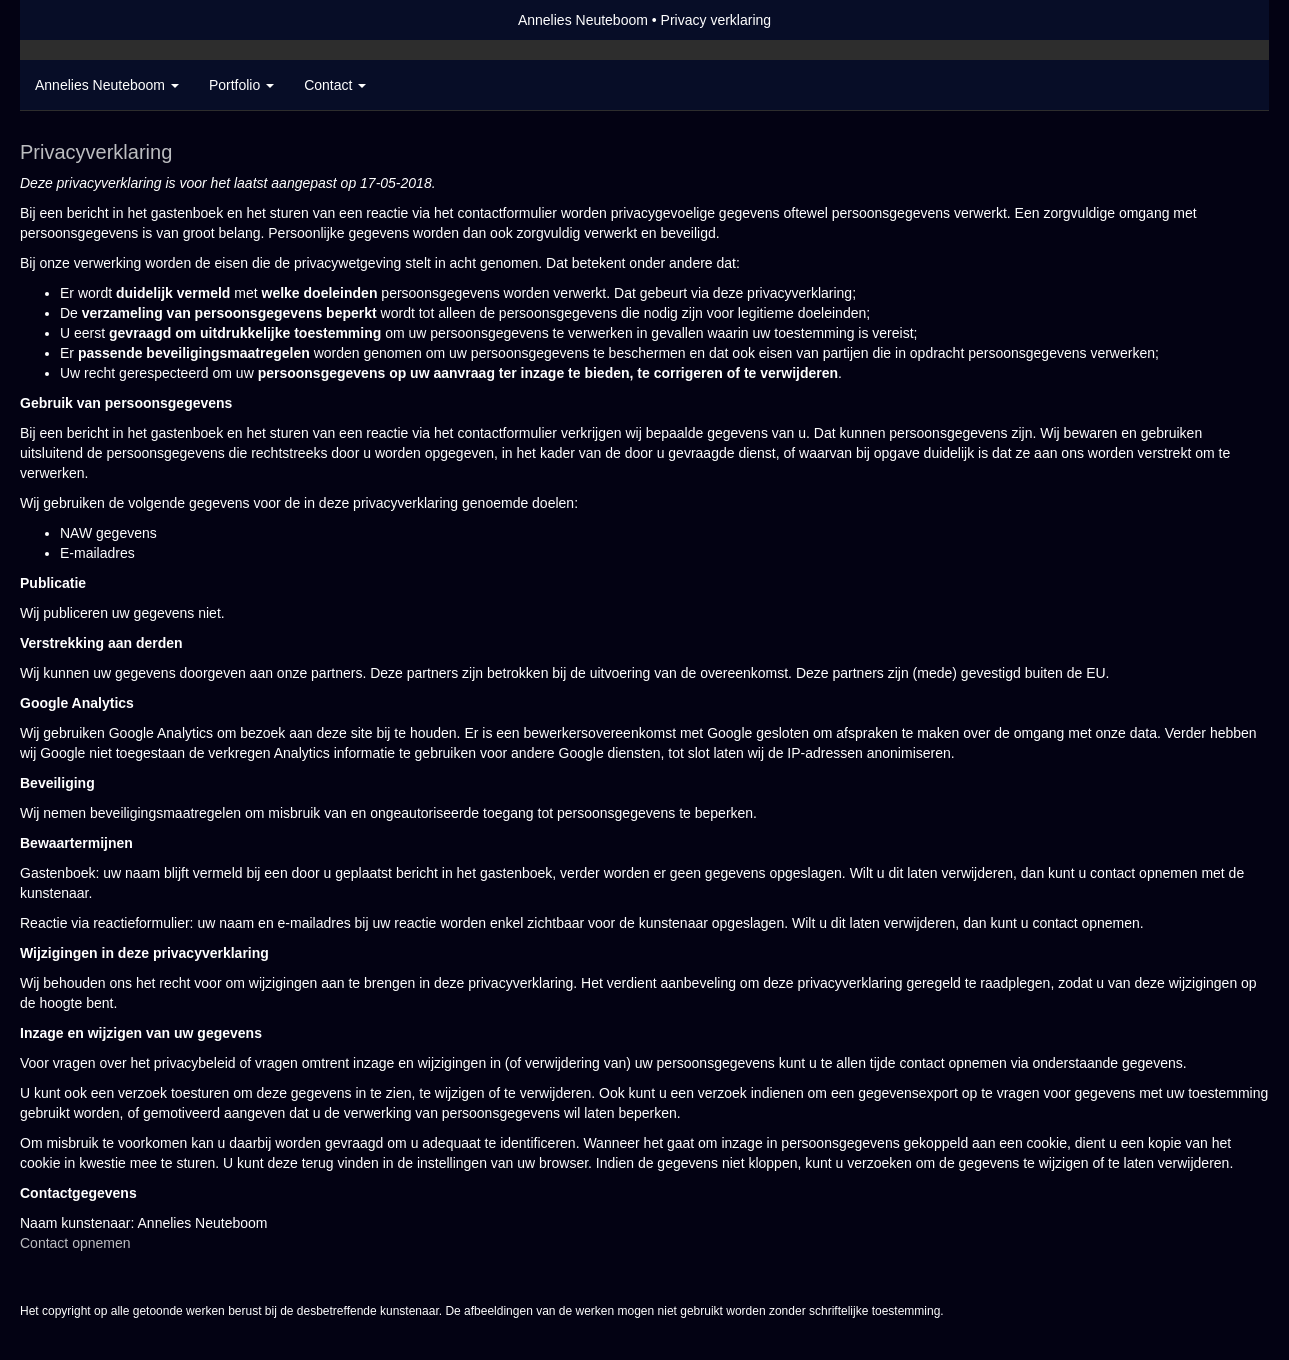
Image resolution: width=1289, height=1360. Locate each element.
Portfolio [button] (241, 85)
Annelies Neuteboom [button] (107, 85)
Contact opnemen (75, 1243)
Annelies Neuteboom (583, 20)
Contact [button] (335, 85)
